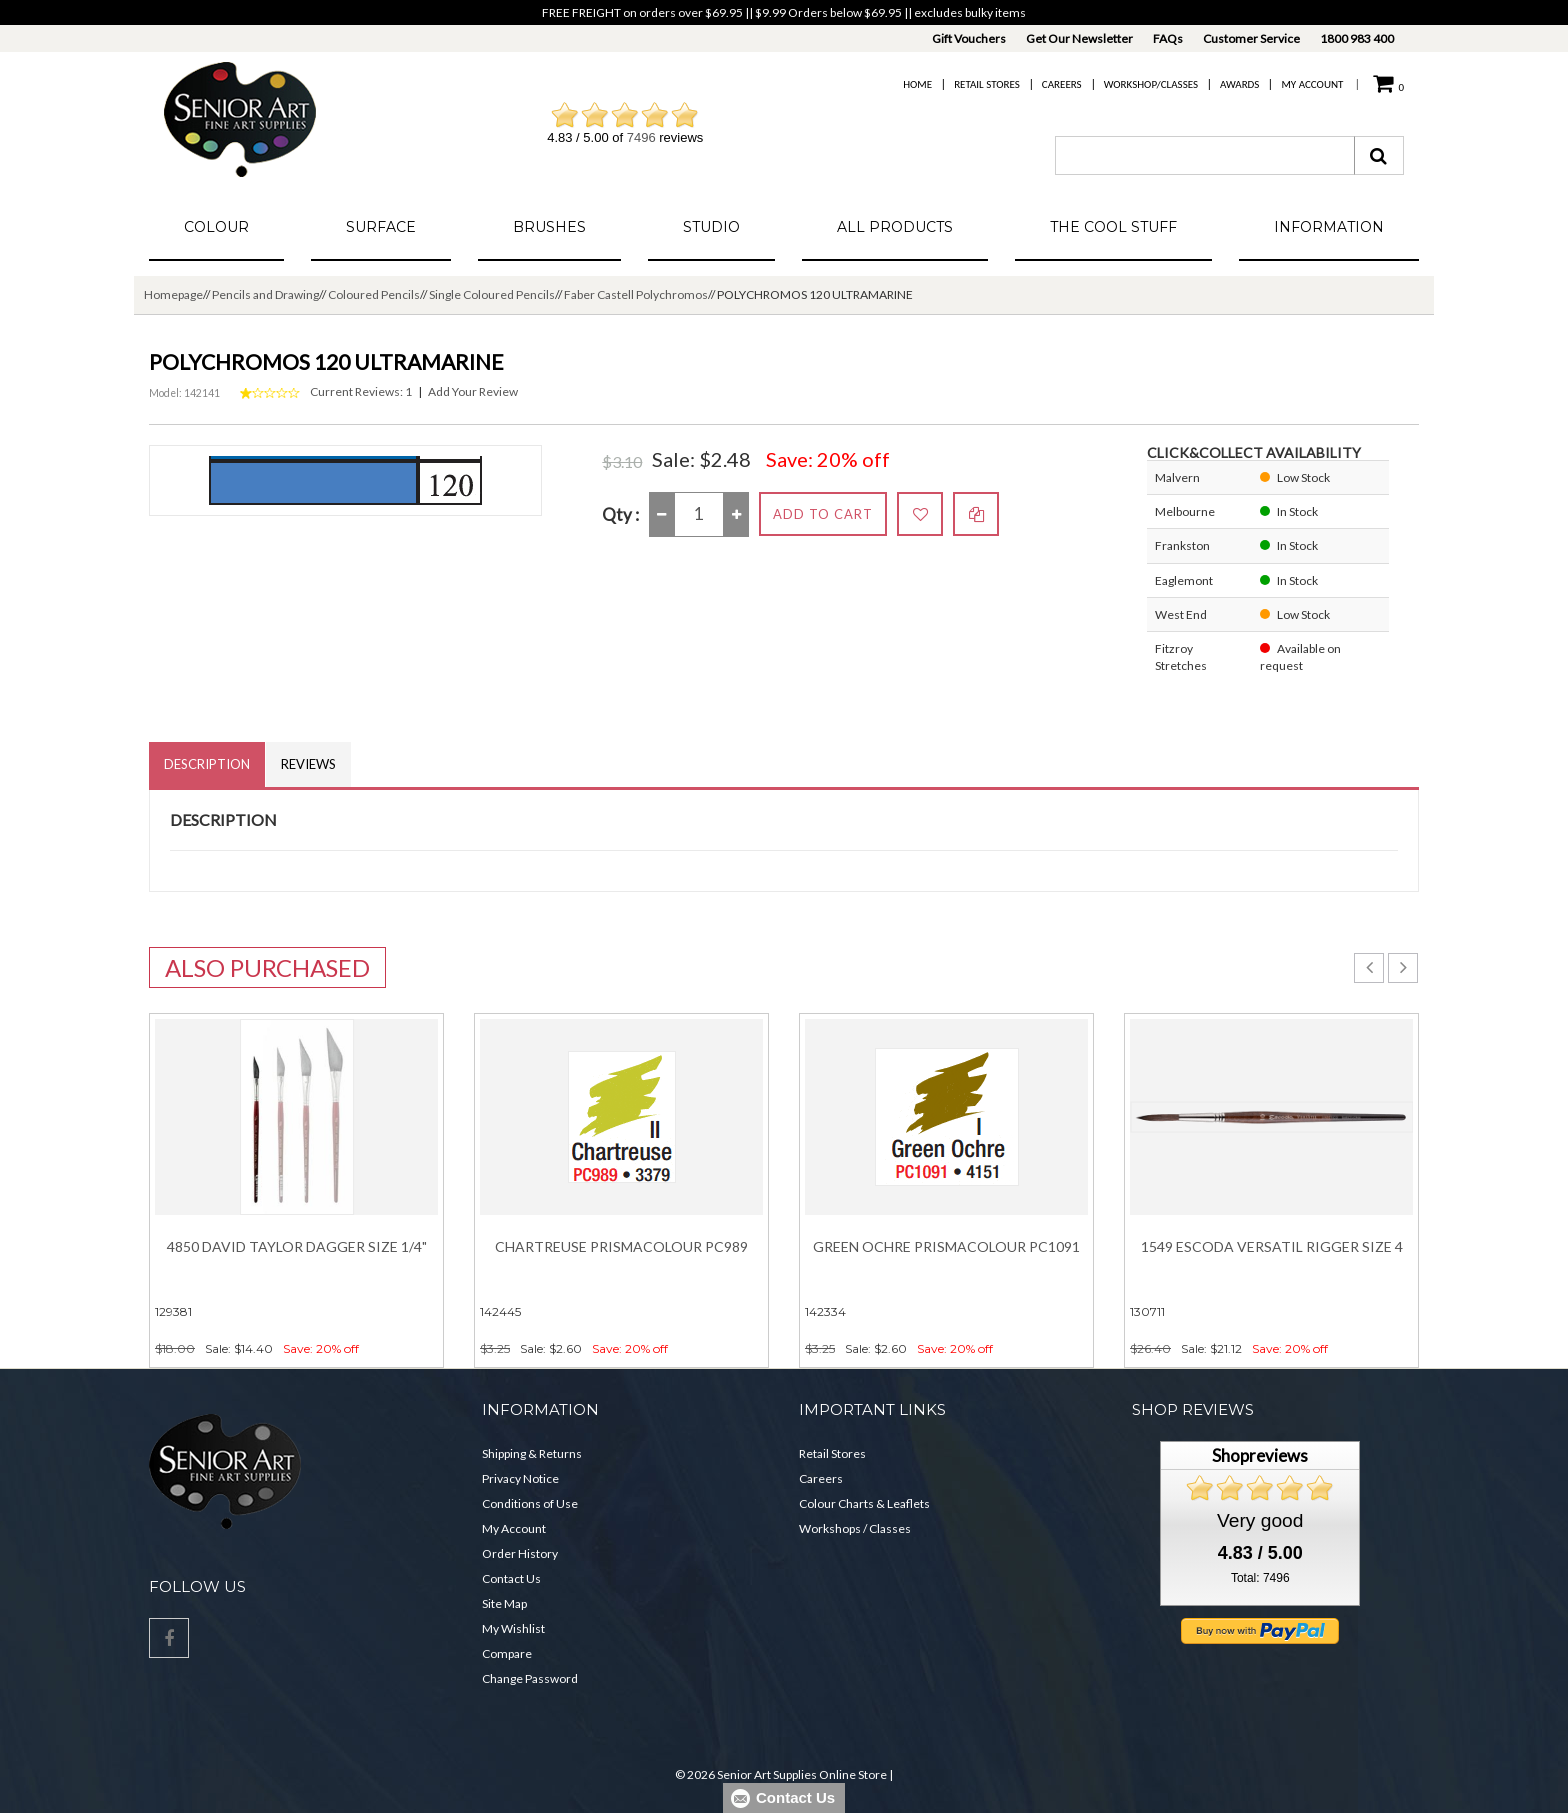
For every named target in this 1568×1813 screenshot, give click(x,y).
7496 (641, 137)
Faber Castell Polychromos (636, 294)
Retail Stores (987, 84)
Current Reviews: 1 (361, 391)
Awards (1239, 84)
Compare (507, 1653)
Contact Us (511, 1578)
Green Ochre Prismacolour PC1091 (946, 1246)
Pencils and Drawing (265, 294)
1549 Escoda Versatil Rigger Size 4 (1272, 1246)
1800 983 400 (1357, 38)
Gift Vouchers (969, 38)
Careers (1062, 84)
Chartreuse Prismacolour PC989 (621, 1246)
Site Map (504, 1603)
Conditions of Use (530, 1503)
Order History (520, 1553)
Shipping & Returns (532, 1453)
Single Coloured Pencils (492, 294)
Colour (216, 227)
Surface (381, 227)
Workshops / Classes (855, 1528)
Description (207, 764)
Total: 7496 (1260, 1578)
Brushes (549, 227)
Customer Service (1251, 38)
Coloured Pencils (374, 294)
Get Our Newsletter (1079, 38)
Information (1329, 227)
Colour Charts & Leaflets (864, 1503)
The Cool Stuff (1113, 227)
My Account (1312, 84)
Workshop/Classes (1151, 84)
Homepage (173, 294)
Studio (711, 227)
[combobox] (1205, 155)
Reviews (308, 764)
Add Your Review (473, 391)
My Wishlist (513, 1628)
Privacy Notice (520, 1478)
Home (917, 84)
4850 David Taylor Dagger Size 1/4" (297, 1246)
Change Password (530, 1678)
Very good (1260, 1520)
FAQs (1168, 38)
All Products (895, 227)
